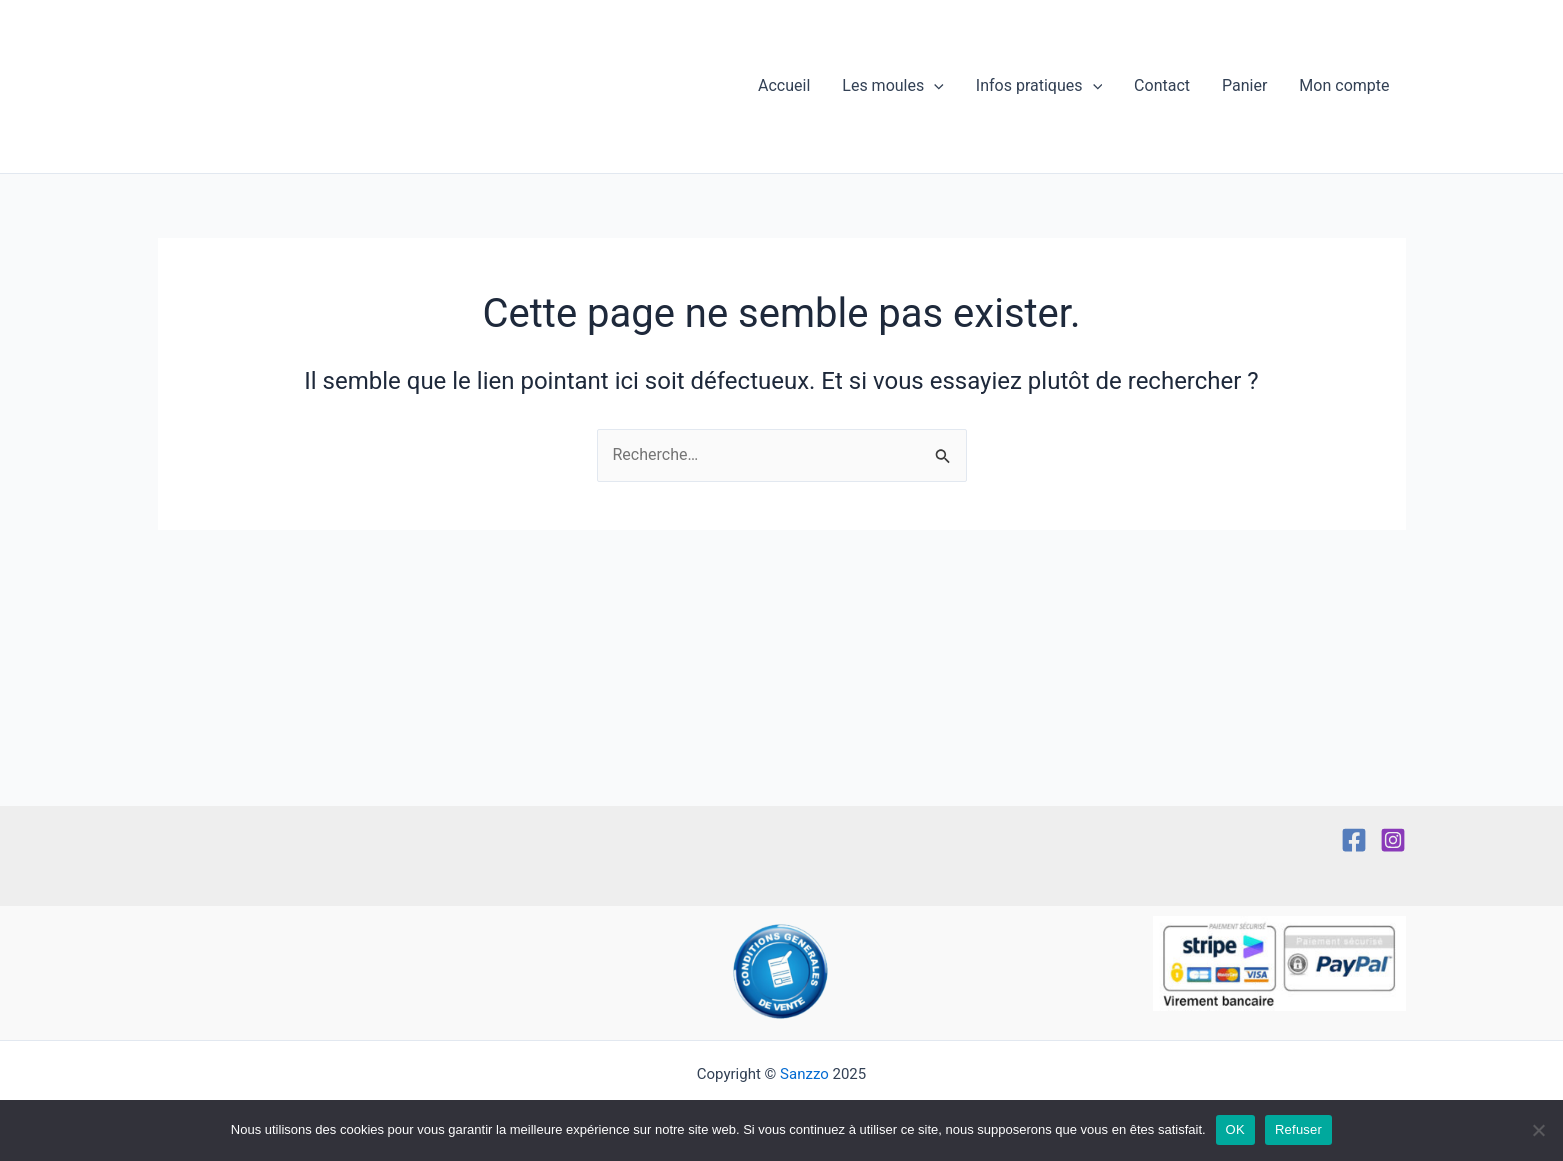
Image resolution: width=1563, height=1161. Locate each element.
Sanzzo (804, 1074)
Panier (1244, 86)
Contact (1162, 86)
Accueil (784, 86)
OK (1235, 1129)
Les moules (893, 87)
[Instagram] (1393, 840)
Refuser (1298, 1129)
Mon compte (1344, 86)
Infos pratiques (1039, 87)
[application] (934, 87)
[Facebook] (1354, 840)
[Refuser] (1538, 1130)
